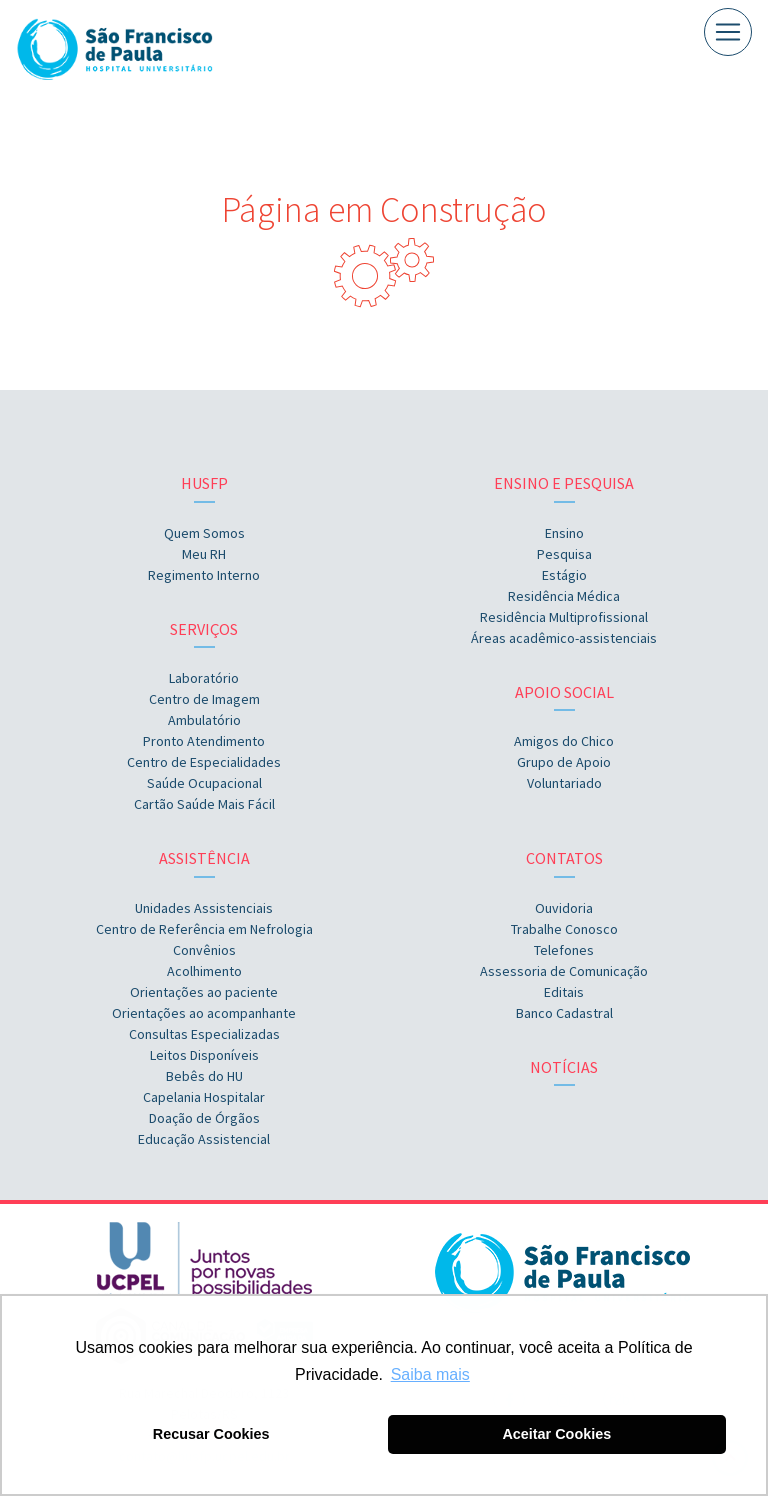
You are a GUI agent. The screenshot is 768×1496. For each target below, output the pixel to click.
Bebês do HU (204, 1076)
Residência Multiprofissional (564, 617)
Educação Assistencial (204, 1139)
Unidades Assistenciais (204, 908)
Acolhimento (204, 971)
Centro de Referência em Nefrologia (204, 929)
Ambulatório (204, 720)
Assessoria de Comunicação (564, 971)
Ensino (564, 533)
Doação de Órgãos (204, 1118)
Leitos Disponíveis (204, 1055)
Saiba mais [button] (430, 1374)
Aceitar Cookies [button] (556, 1434)
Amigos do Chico (564, 741)
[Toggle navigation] (728, 32)
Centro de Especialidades (204, 762)
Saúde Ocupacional (204, 783)
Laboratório (204, 678)
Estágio (564, 575)
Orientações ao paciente (204, 992)
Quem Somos (204, 533)
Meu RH (204, 554)
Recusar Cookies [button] (211, 1434)
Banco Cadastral (564, 1013)
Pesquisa (564, 554)
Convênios (204, 950)
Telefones (564, 950)
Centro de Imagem (204, 699)
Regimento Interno (204, 575)
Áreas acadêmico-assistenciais (564, 638)
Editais (564, 992)
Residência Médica (564, 596)
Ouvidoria (564, 908)
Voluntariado (564, 783)
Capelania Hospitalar (204, 1097)
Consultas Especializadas (204, 1034)
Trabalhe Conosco (564, 929)
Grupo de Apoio (564, 762)
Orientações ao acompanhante (204, 1013)
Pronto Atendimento (204, 741)
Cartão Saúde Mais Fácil (204, 804)
